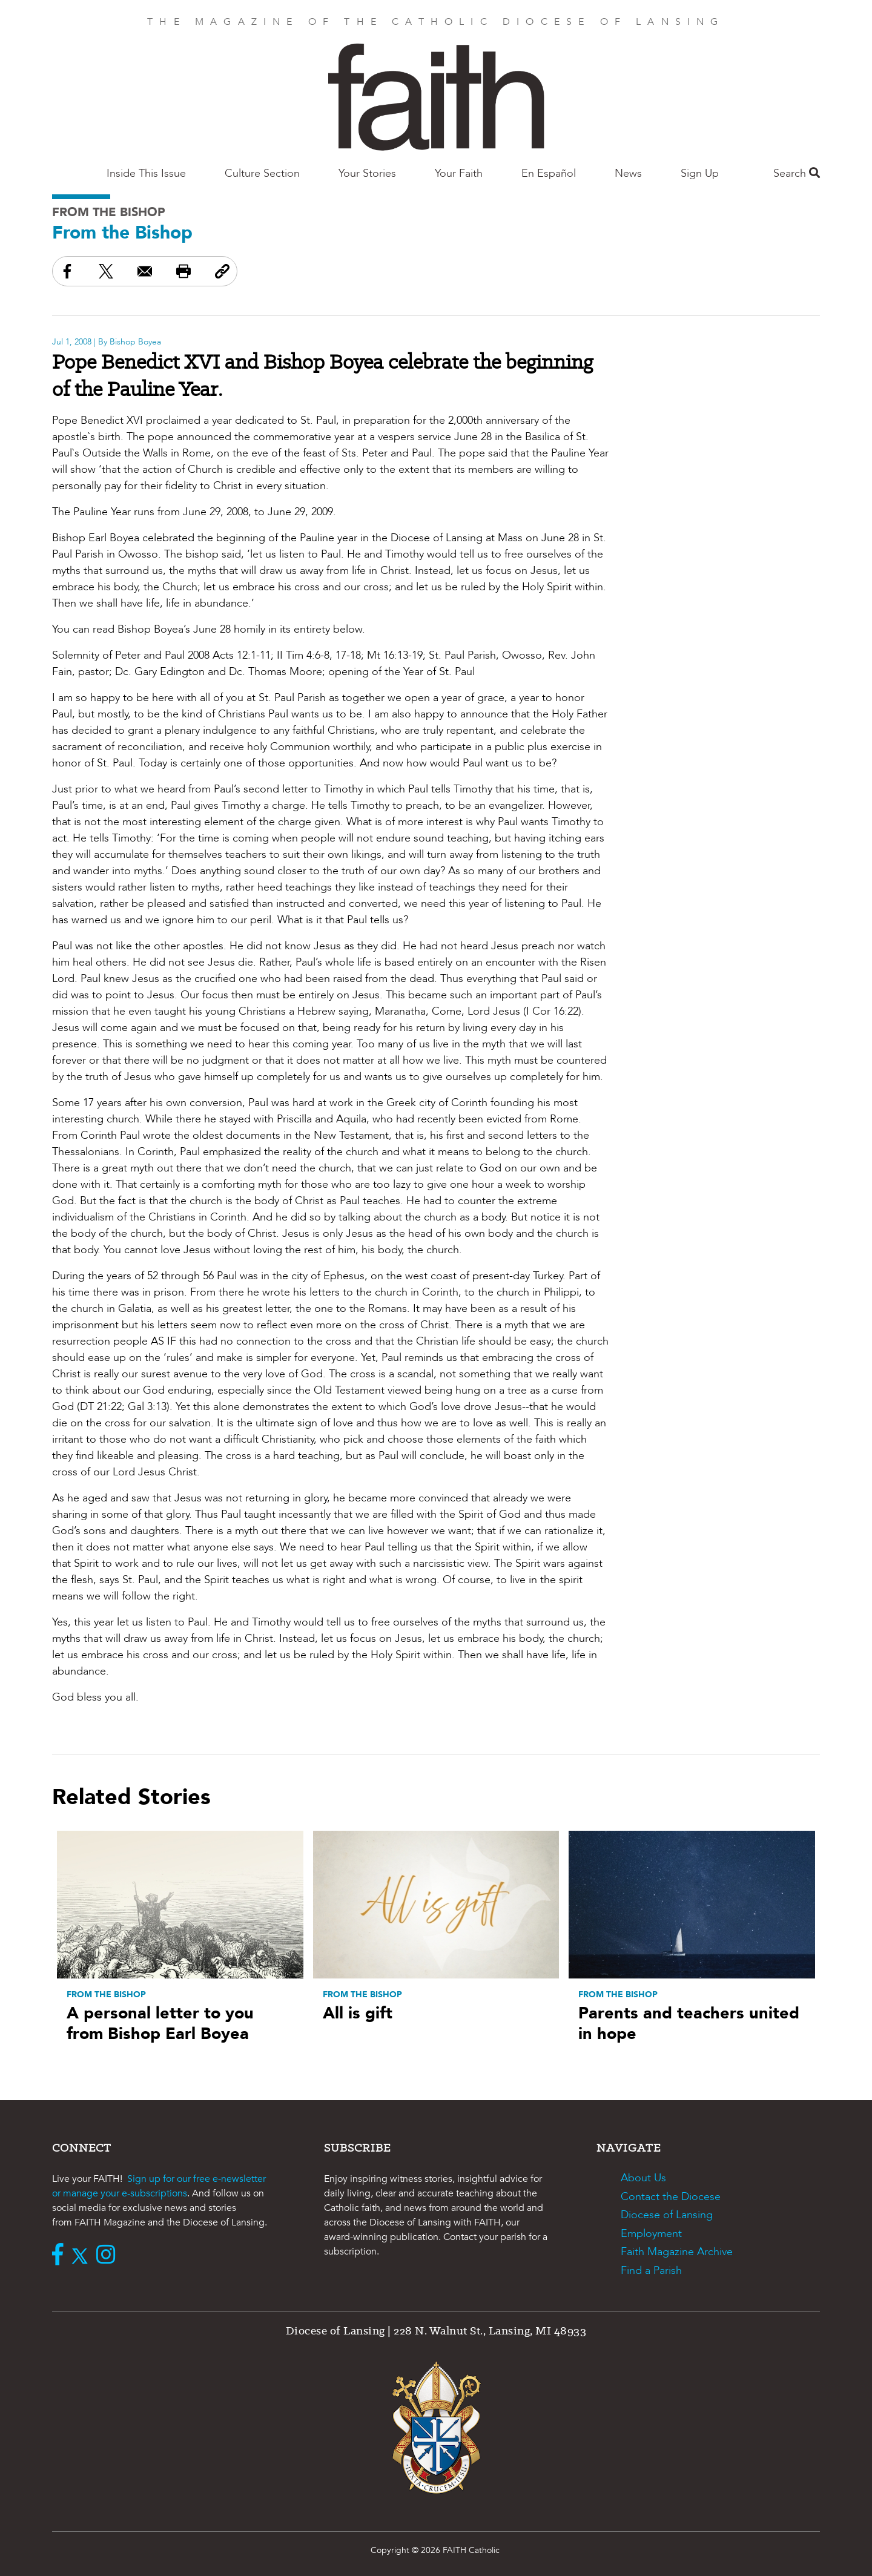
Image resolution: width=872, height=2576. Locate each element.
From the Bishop (108, 212)
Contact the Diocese (671, 2196)
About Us (643, 2178)
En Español (548, 173)
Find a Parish (651, 2270)
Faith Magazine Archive (677, 2251)
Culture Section (262, 173)
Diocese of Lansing (667, 2214)
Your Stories (367, 173)
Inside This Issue (146, 173)
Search (796, 173)
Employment (651, 2233)
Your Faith (459, 173)
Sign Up (700, 173)
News (628, 173)
